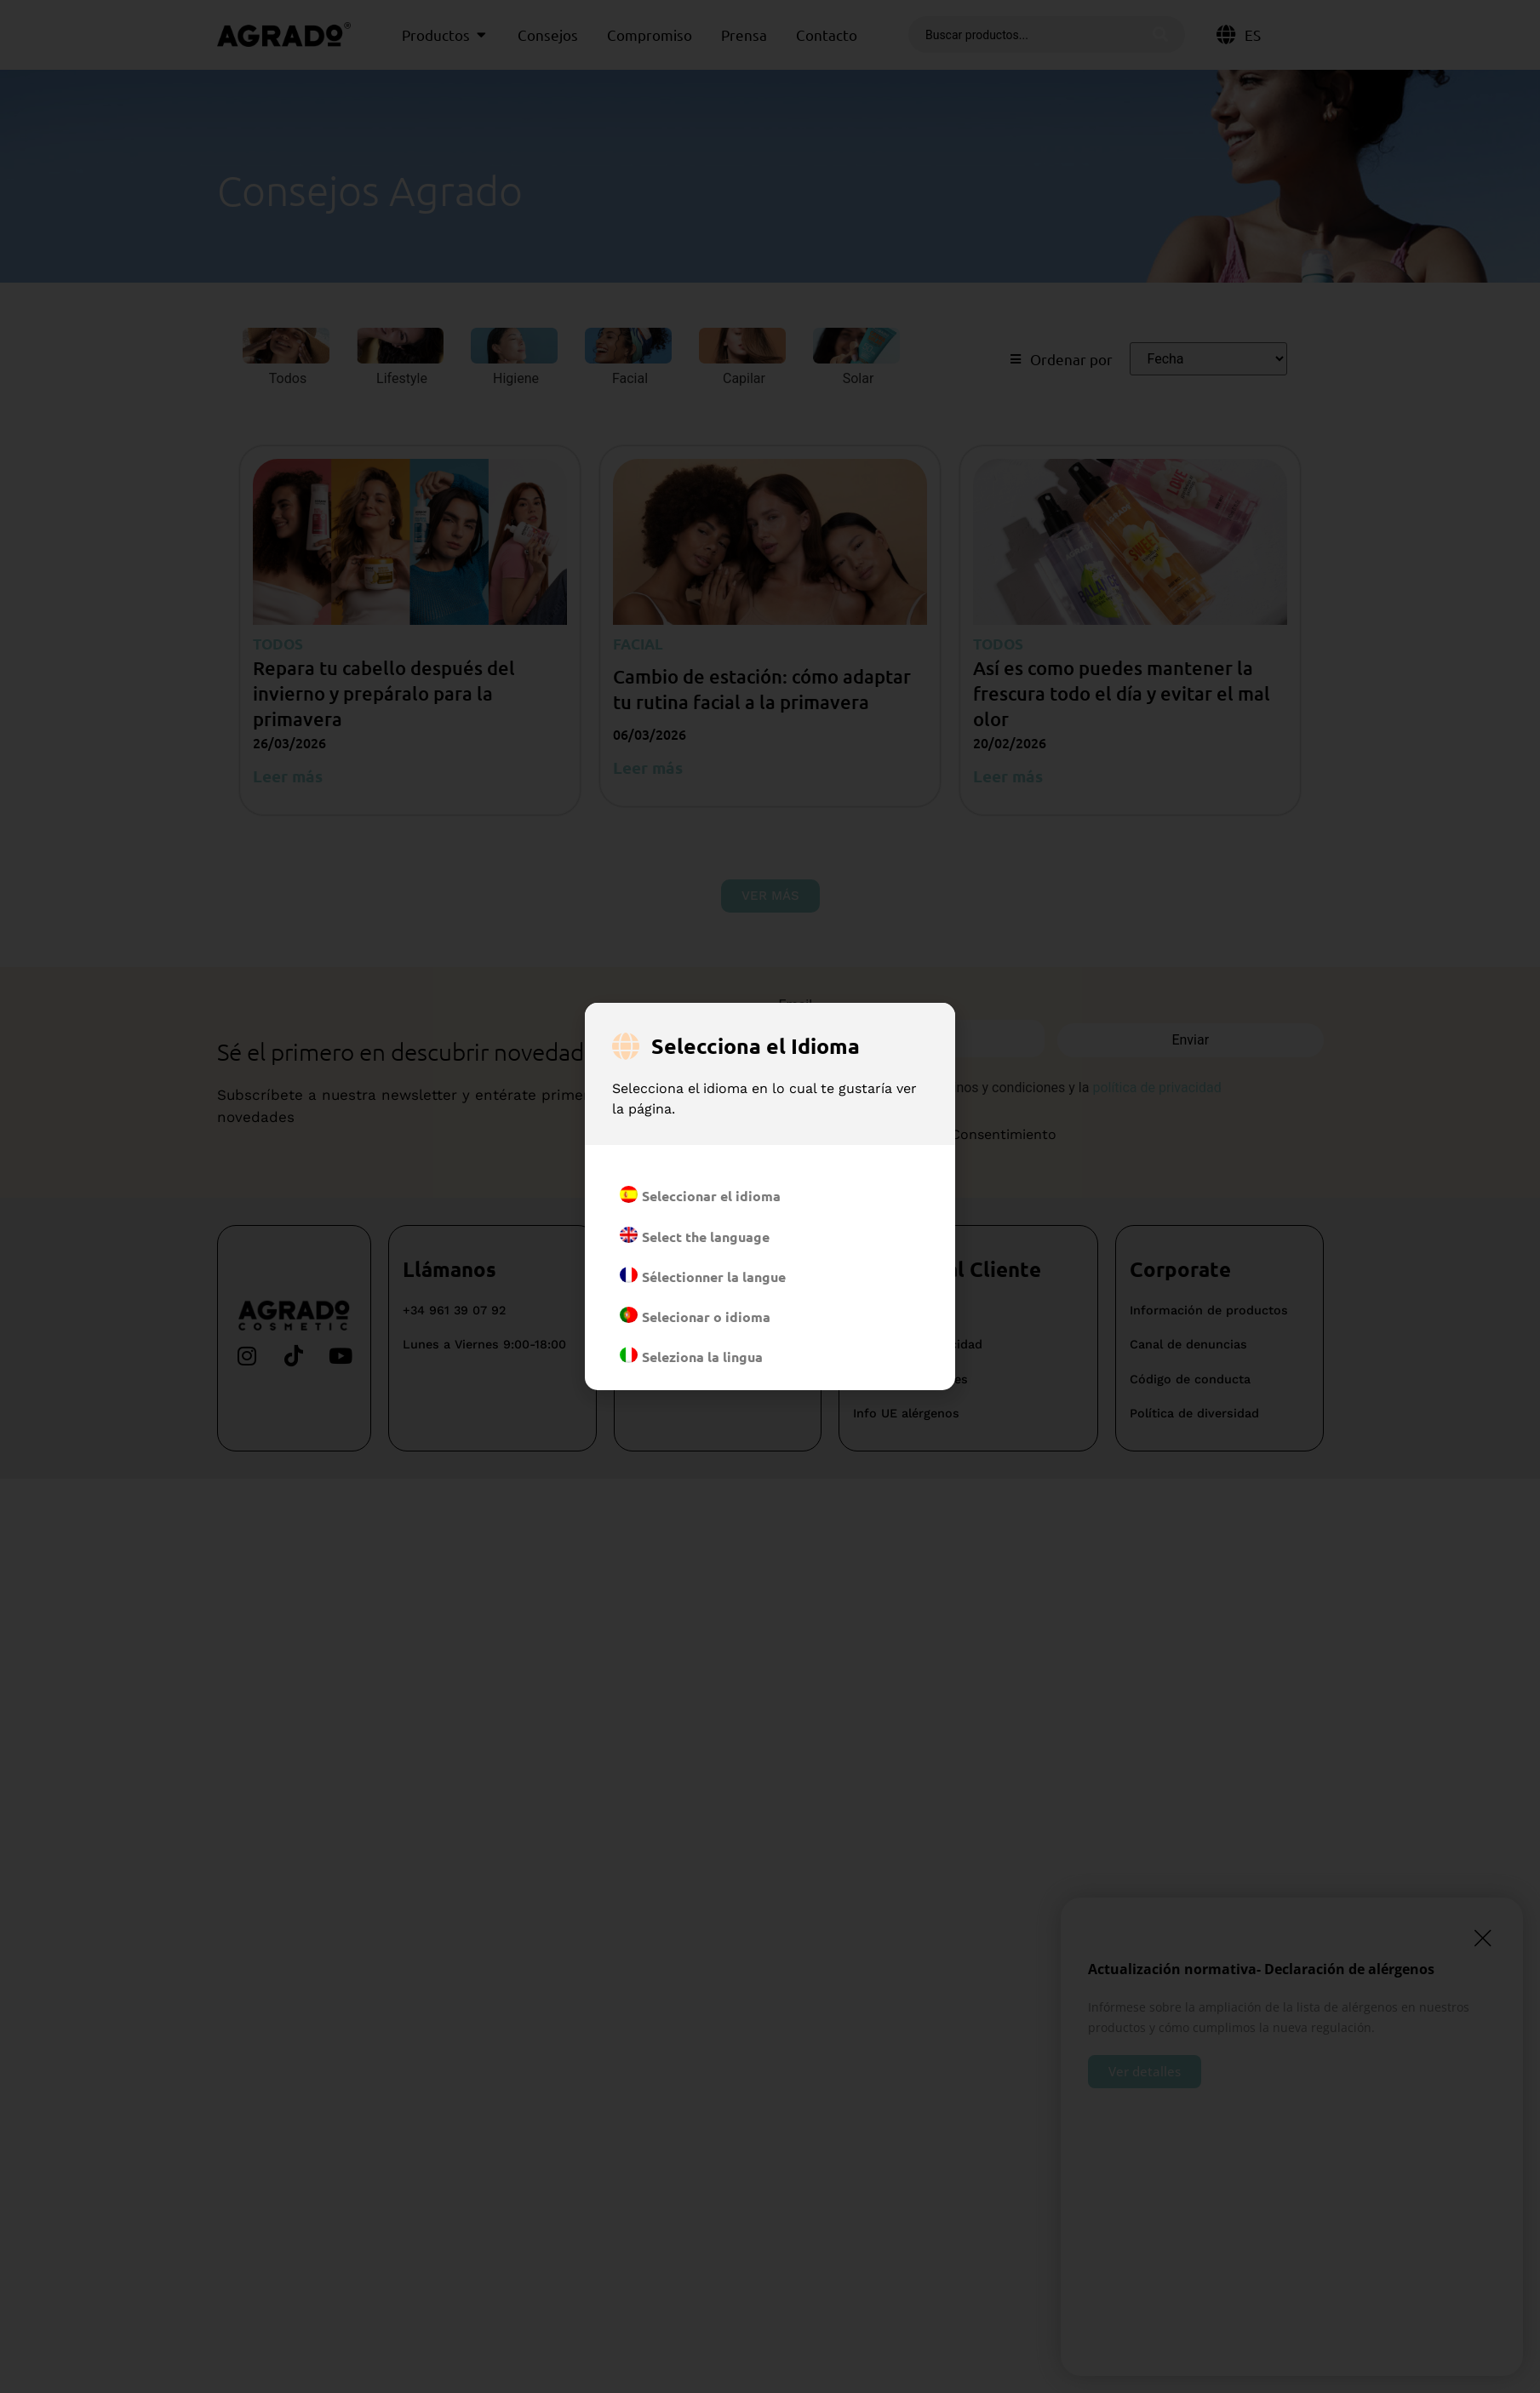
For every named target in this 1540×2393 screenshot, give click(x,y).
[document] (770, 1196)
